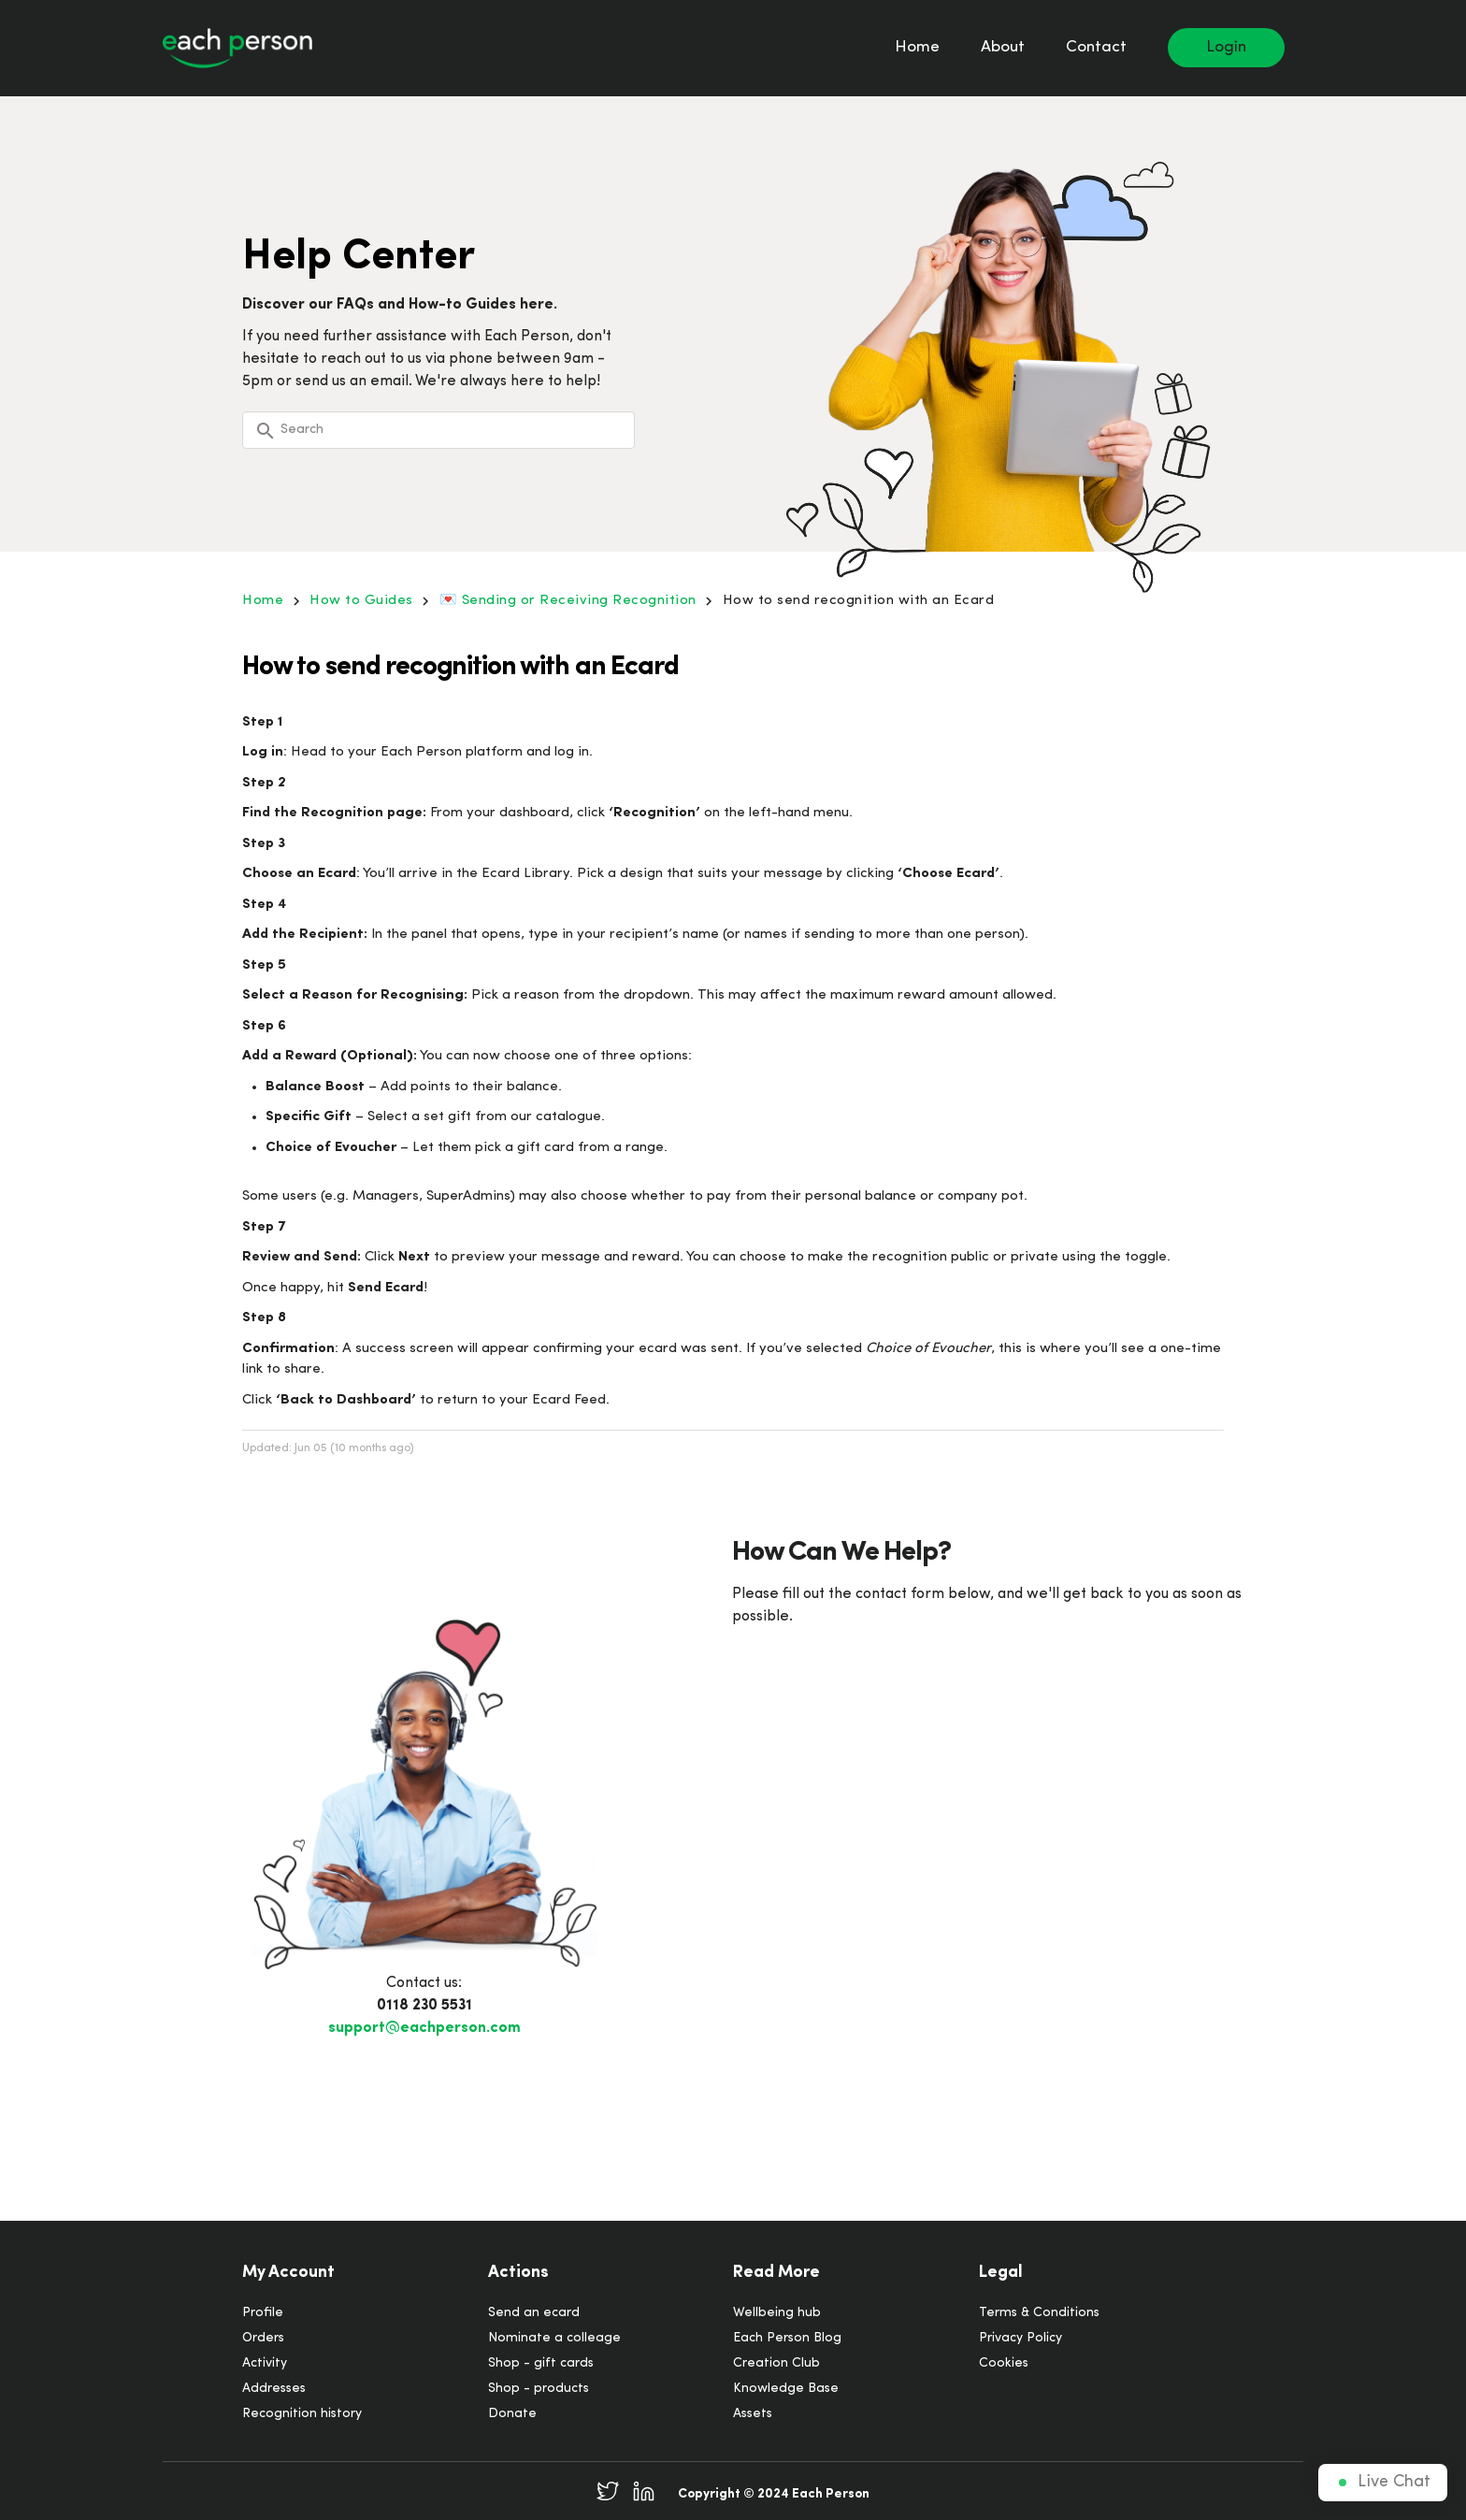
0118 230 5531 (424, 2005)
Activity (264, 2363)
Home (917, 47)
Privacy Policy (1020, 2338)
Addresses (274, 2389)
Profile (262, 2313)
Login (1226, 47)
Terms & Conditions (1039, 2313)
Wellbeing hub (777, 2313)
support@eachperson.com (424, 2028)
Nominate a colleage (554, 2338)
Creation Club (776, 2363)
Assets (752, 2414)
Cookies (1003, 2363)
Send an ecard (534, 2313)
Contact (1096, 47)
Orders (263, 2338)
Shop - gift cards (541, 2363)
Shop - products (538, 2389)
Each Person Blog (787, 2338)
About (1003, 47)
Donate (512, 2414)
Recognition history (302, 2414)
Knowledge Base (786, 2389)
